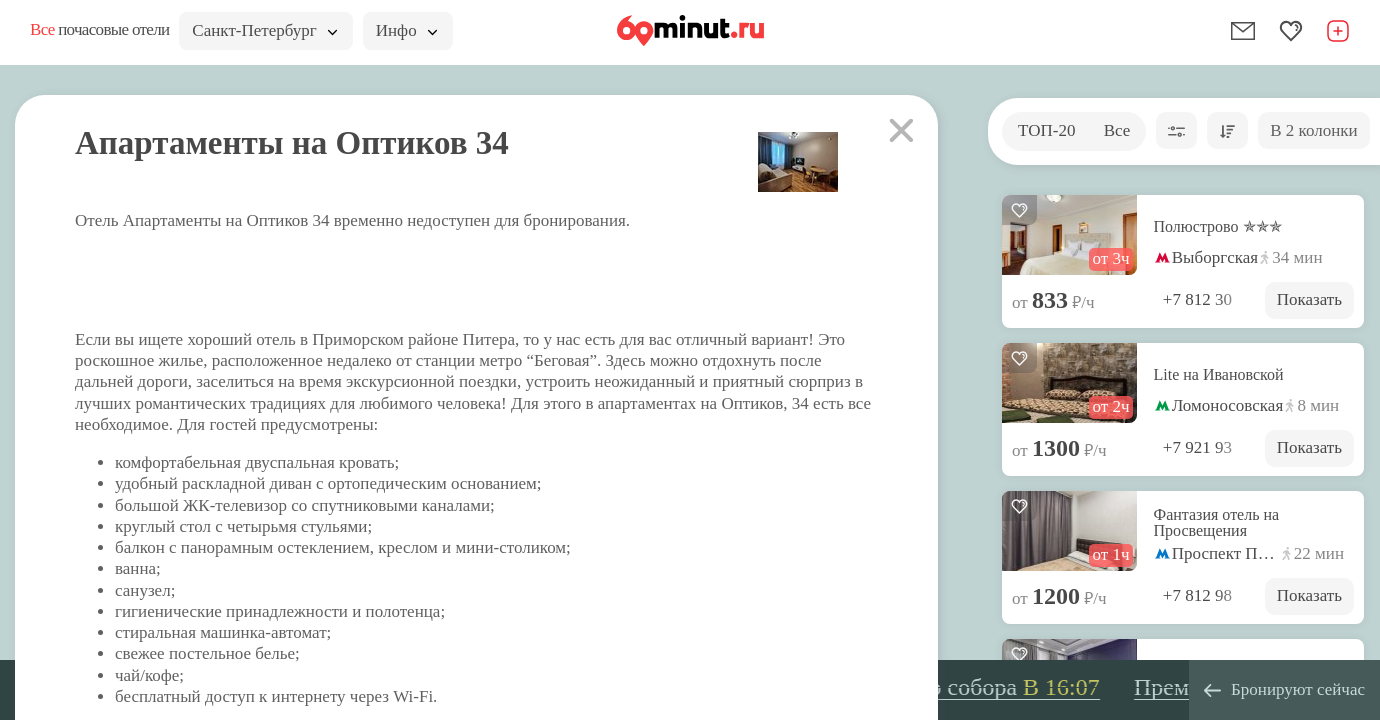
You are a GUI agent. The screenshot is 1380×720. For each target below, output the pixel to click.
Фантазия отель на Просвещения (1217, 523)
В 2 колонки (1313, 130)
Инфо (406, 30)
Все (1117, 130)
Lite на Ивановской (1219, 375)
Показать (1309, 299)
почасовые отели (99, 29)
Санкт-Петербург (264, 30)
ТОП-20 (1046, 130)
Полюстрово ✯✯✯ (1218, 227)
